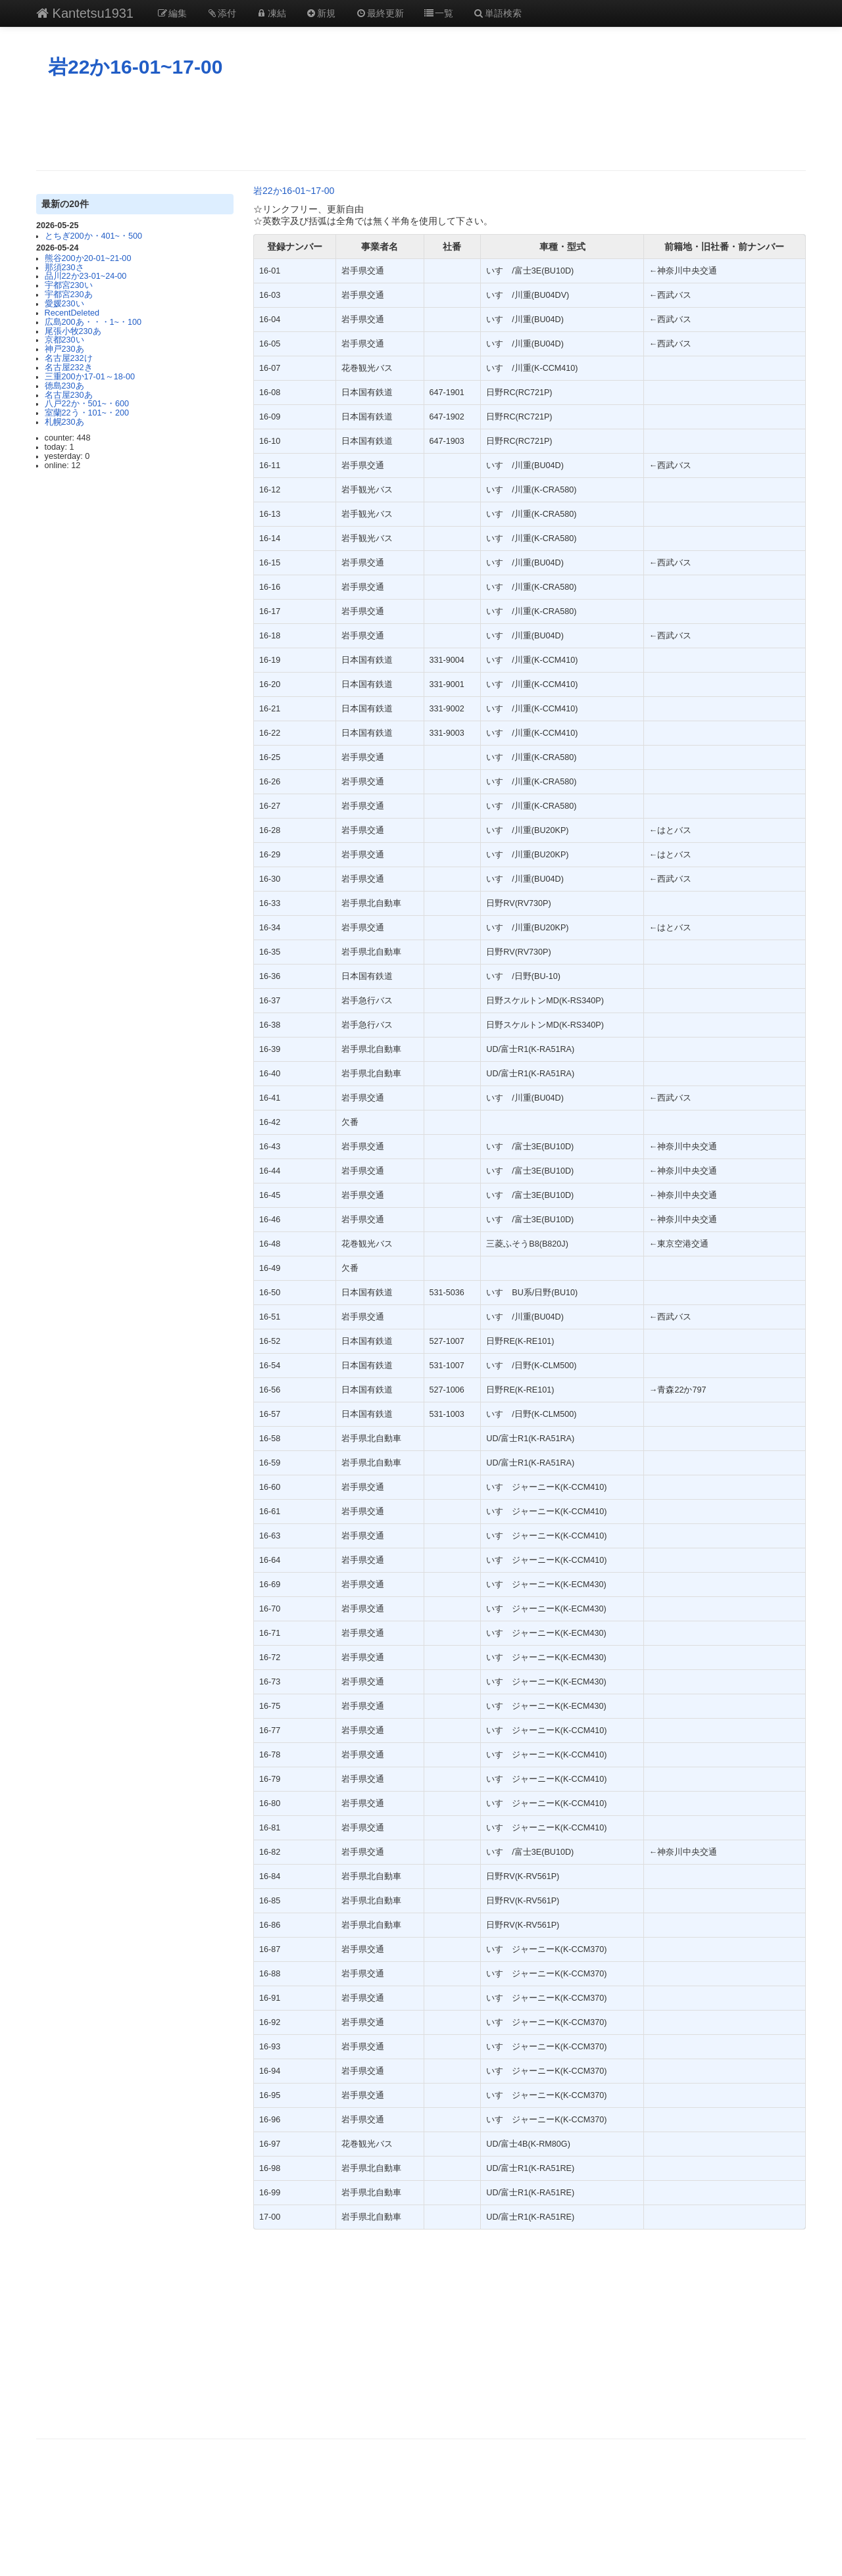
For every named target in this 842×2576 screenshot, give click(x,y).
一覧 (439, 13)
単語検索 (497, 13)
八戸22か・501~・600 (87, 403)
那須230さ (64, 267)
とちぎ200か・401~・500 (93, 236)
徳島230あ (64, 386)
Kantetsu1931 (85, 13)
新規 (321, 13)
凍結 (271, 13)
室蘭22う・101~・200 (87, 412)
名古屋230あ (69, 395)
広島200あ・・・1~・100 (93, 322)
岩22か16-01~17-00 (135, 67)
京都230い (64, 340)
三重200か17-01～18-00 (90, 376)
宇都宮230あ (69, 294)
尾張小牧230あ (73, 331)
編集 (172, 13)
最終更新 (379, 13)
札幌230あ (64, 422)
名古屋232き (69, 367)
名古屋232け (69, 358)
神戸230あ (64, 349)
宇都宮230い (69, 285)
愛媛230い (64, 303)
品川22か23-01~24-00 (86, 276)
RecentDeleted (72, 313)
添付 (222, 13)
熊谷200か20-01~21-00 (88, 258)
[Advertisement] (421, 124)
